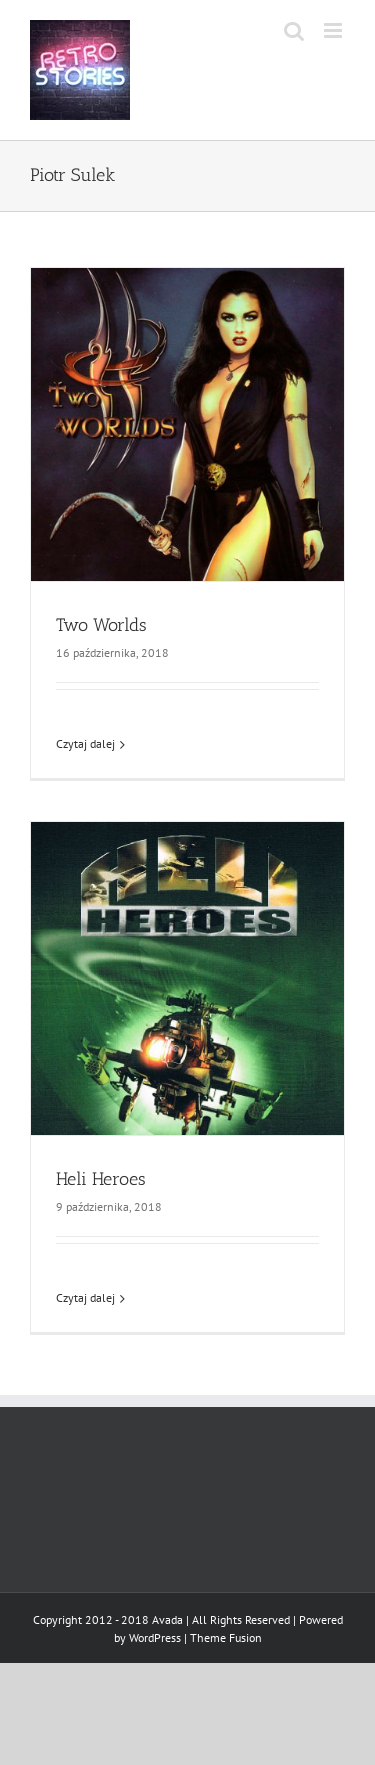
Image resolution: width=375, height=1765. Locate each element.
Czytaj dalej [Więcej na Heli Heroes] (85, 1297)
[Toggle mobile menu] (334, 30)
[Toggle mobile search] (294, 30)
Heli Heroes (101, 1179)
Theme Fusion (226, 1637)
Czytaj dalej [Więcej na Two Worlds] (85, 743)
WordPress (155, 1637)
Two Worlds (101, 625)
